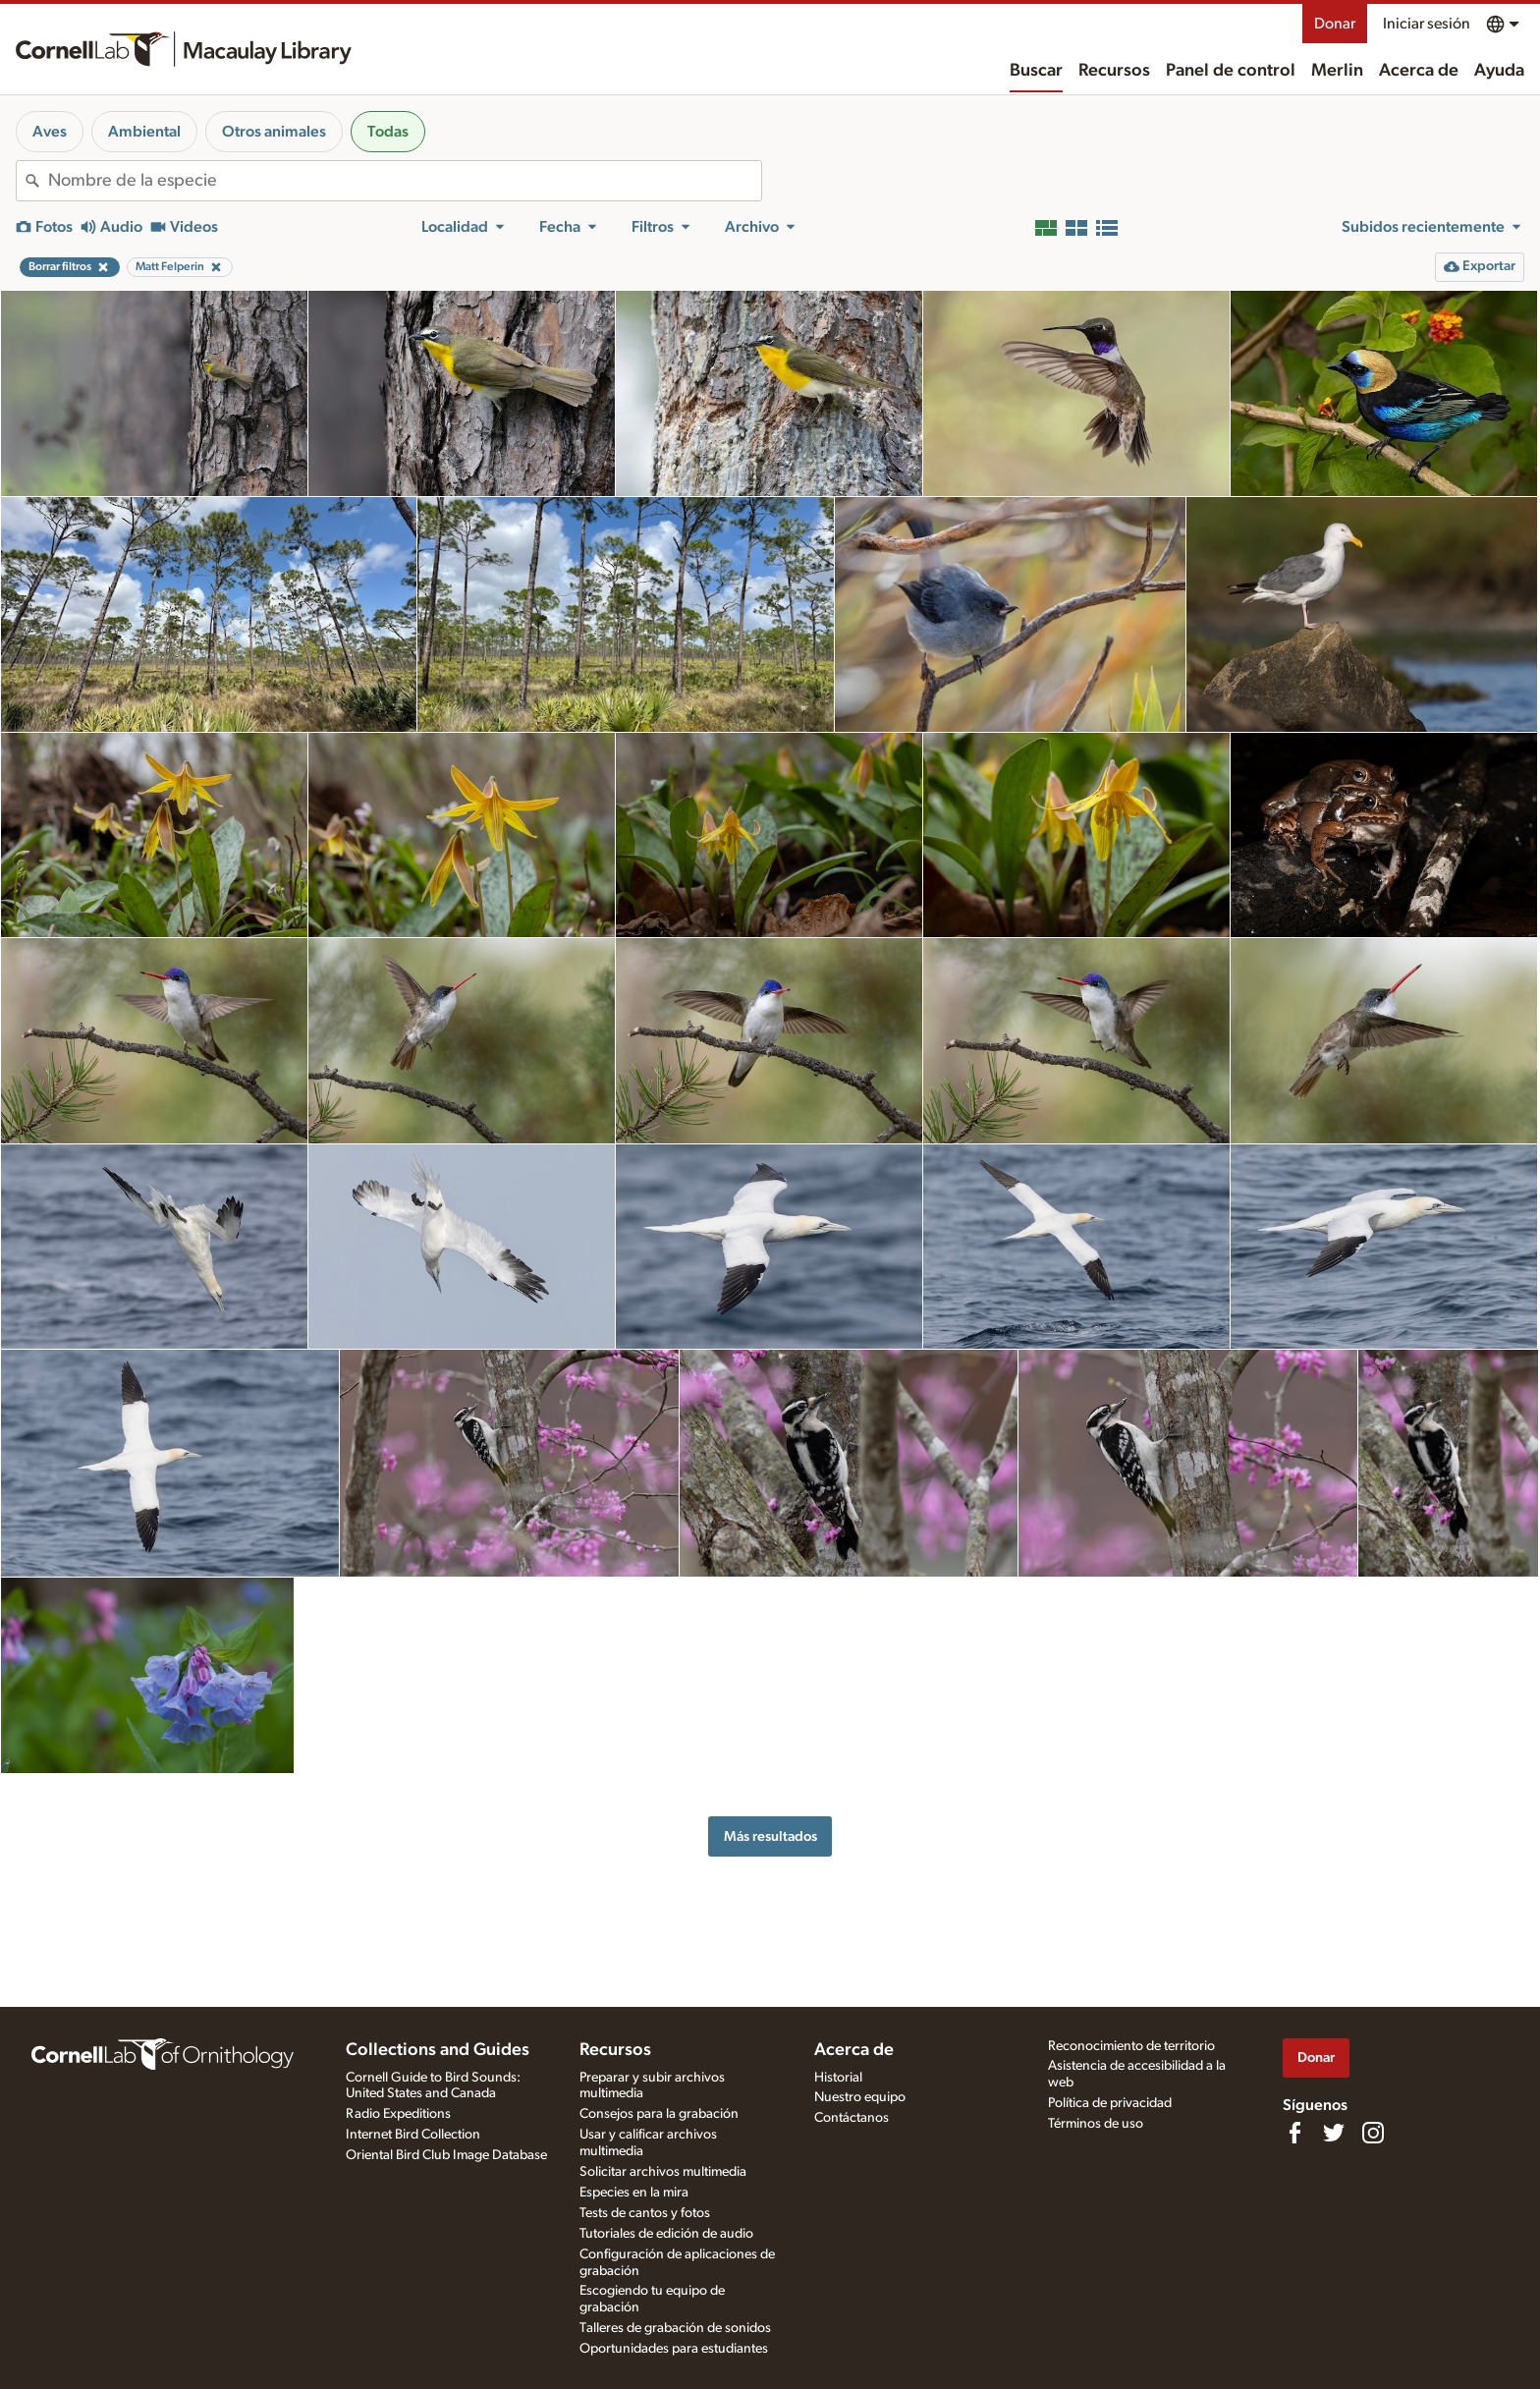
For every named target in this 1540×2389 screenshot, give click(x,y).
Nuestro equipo (860, 2097)
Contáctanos (851, 2118)
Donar (1334, 23)
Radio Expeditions (398, 2114)
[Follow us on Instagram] (1373, 2132)
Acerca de (1418, 71)
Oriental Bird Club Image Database (446, 2155)
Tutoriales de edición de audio (666, 2234)
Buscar (1036, 71)
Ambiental (144, 131)
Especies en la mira (633, 2192)
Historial (838, 2077)
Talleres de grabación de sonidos (675, 2328)
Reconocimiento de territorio (1131, 2046)
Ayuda (1499, 71)
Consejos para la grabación (659, 2114)
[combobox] (404, 180)
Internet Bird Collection (413, 2134)
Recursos (1114, 71)
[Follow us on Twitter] (1334, 2132)
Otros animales (274, 131)
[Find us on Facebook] (1294, 2132)
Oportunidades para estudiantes (673, 2349)
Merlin (1337, 71)
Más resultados (770, 1836)
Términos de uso (1095, 2124)
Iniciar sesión (1426, 23)
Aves (49, 131)
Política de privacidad (1110, 2103)
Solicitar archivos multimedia (662, 2172)
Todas (388, 131)
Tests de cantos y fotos (644, 2213)
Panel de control (1230, 71)
